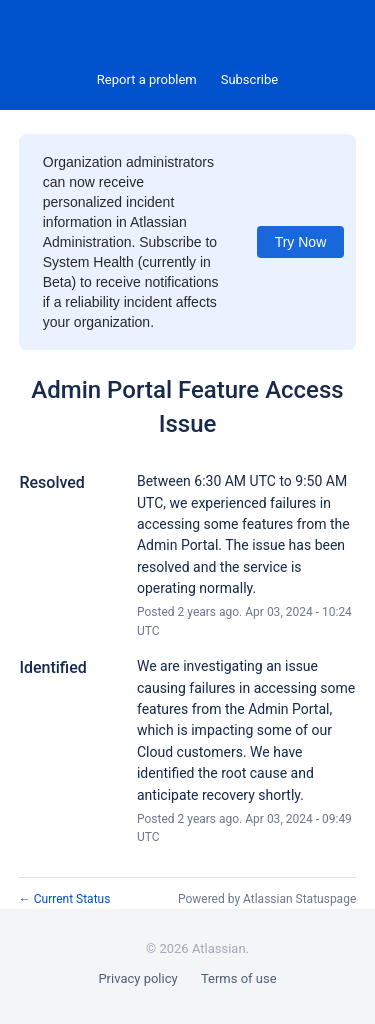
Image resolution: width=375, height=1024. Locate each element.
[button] (249, 80)
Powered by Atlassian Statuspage (267, 899)
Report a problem (147, 79)
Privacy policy (137, 978)
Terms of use (239, 978)
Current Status (65, 899)
